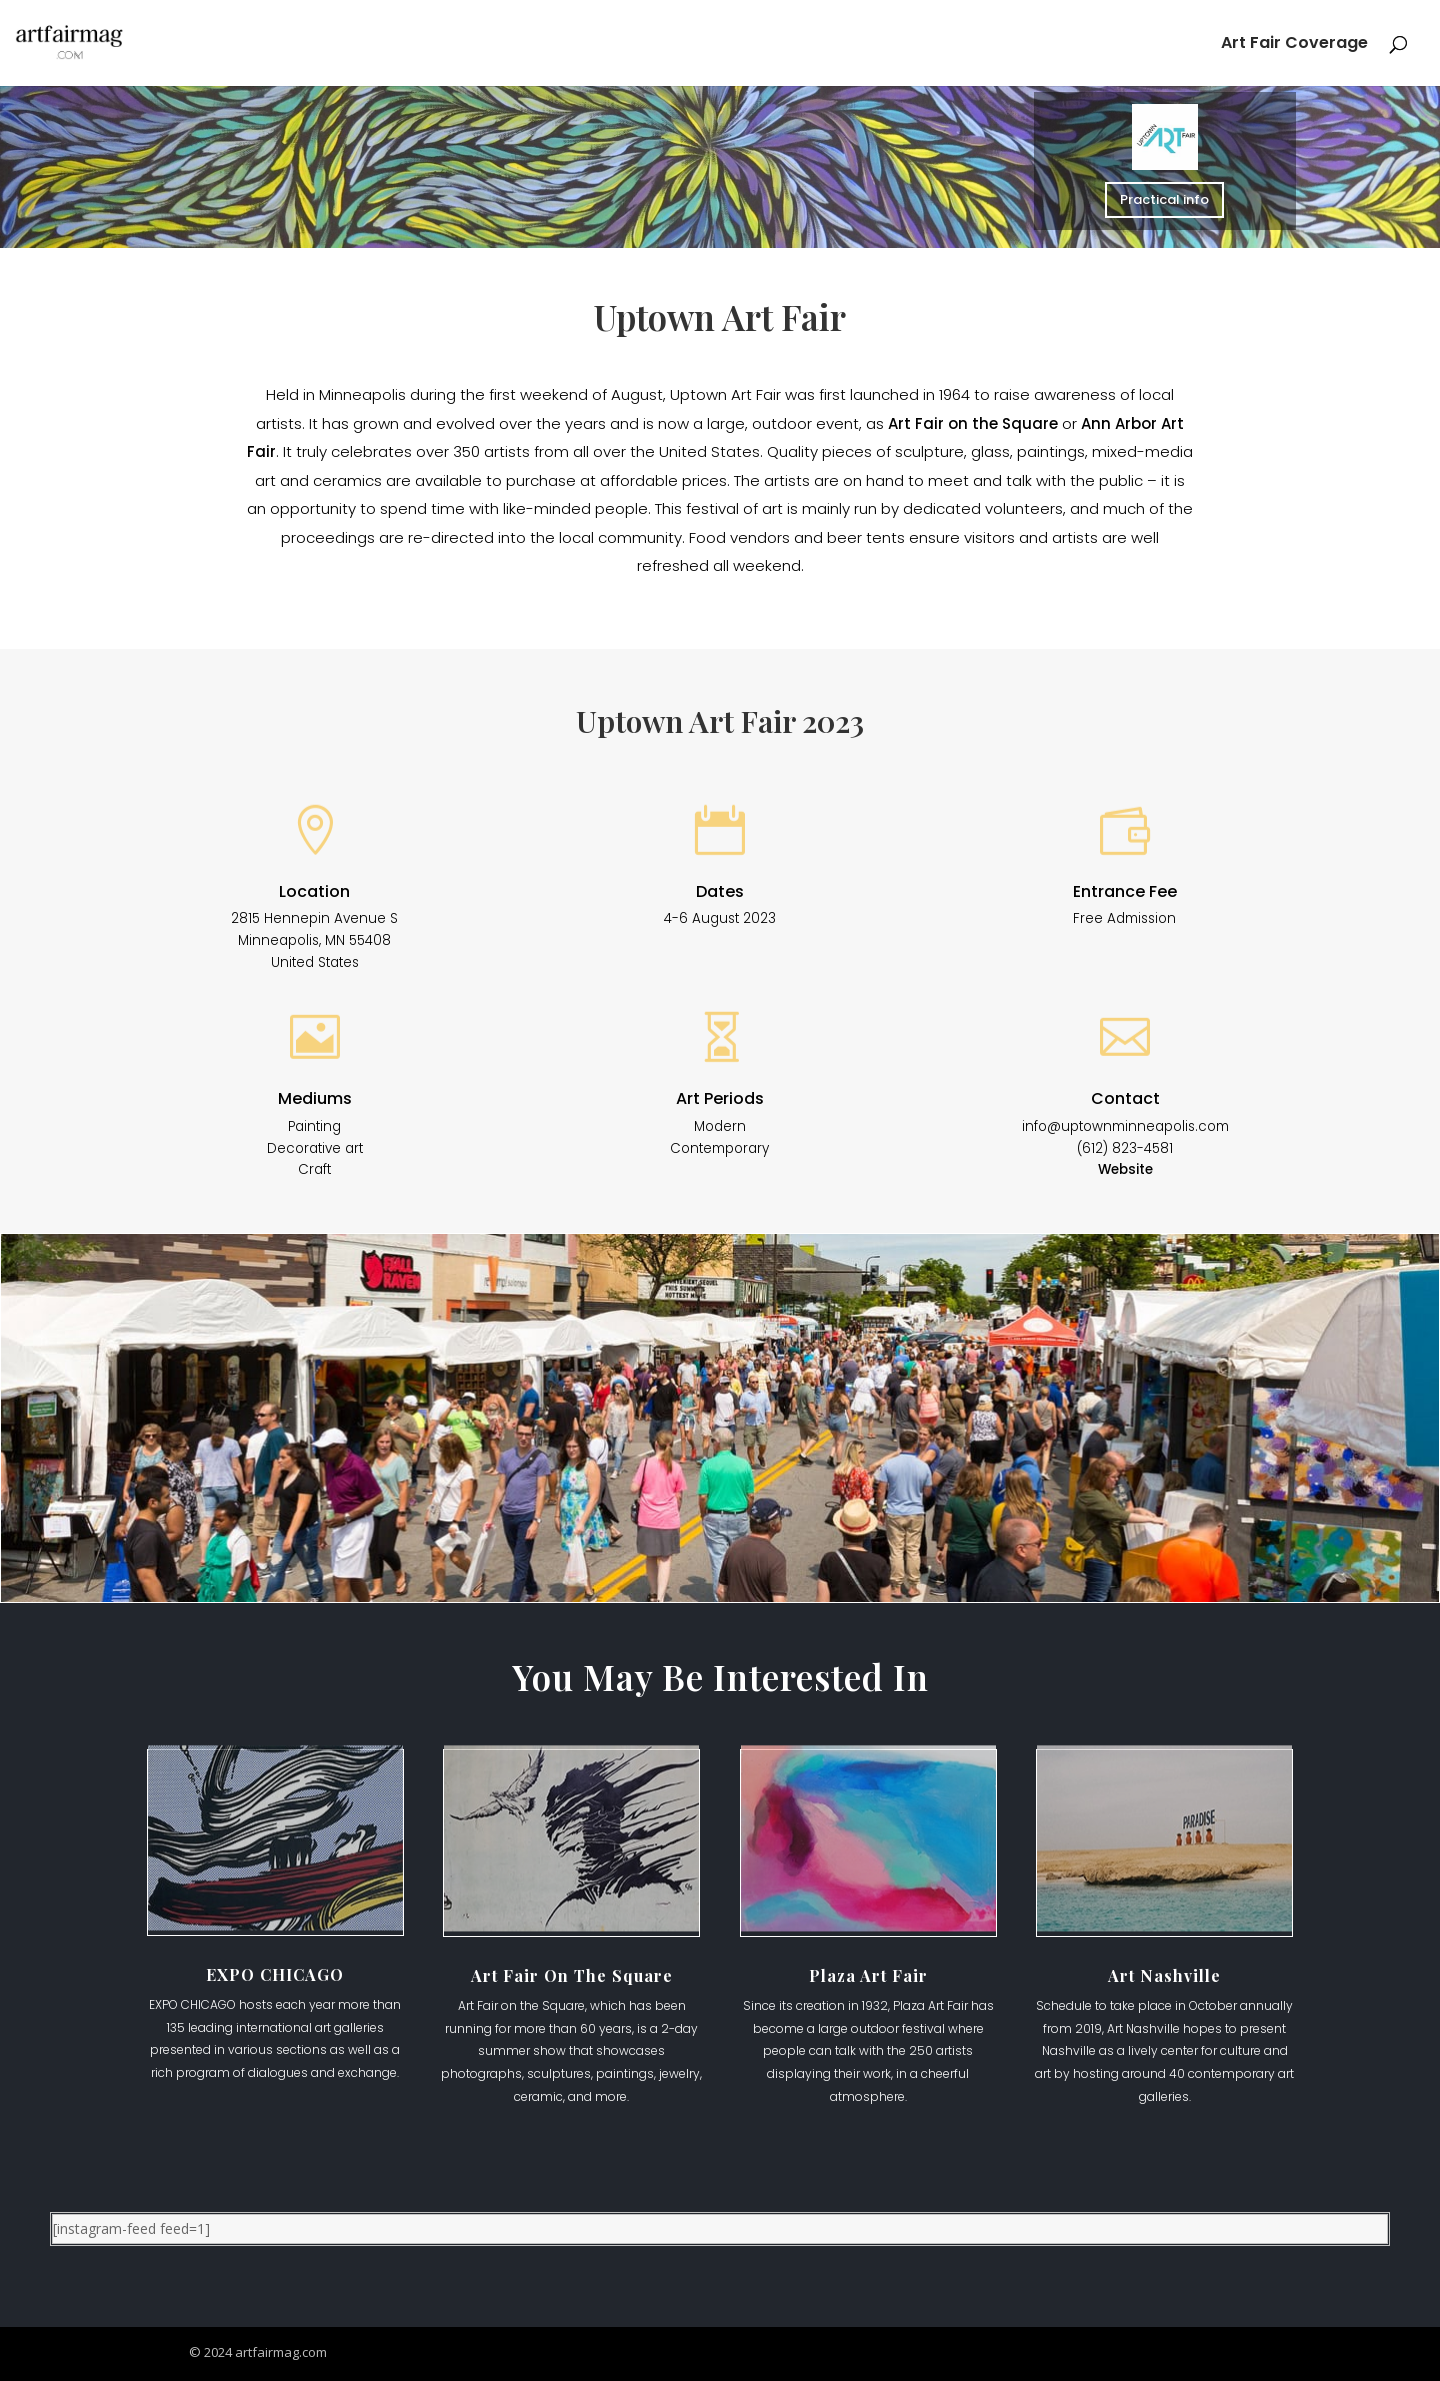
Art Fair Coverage (1294, 45)
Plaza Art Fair (868, 1975)
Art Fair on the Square (973, 423)
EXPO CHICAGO (275, 1974)
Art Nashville (1164, 1975)
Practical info (1164, 198)
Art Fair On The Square (572, 1975)
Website (1125, 1169)
